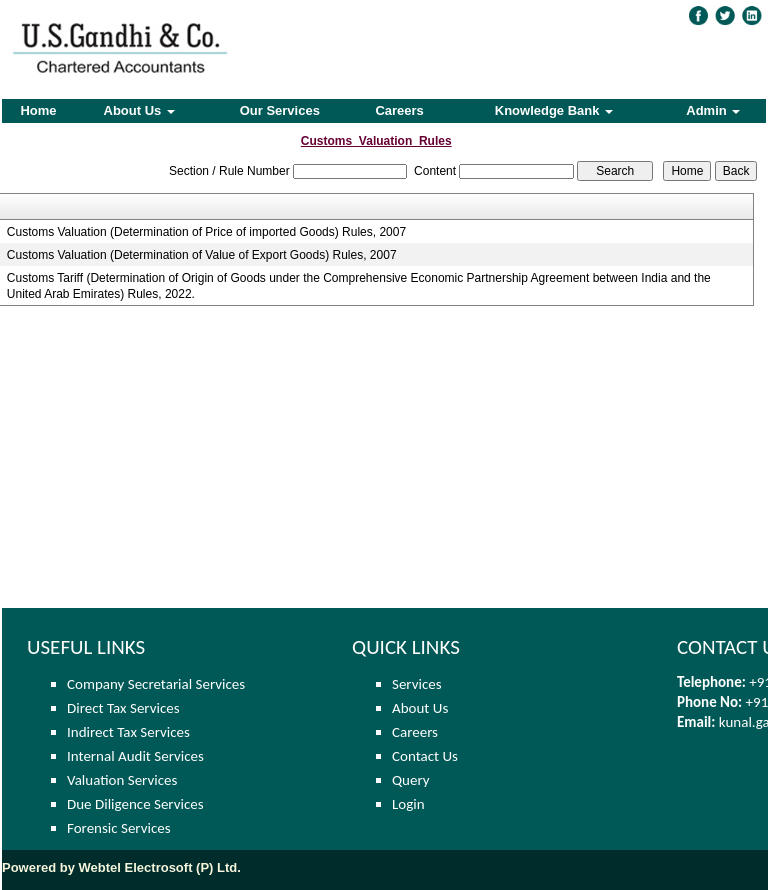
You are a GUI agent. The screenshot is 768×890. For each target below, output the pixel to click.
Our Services (280, 110)
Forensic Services (119, 828)
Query (411, 780)
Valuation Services (122, 780)
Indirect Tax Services (128, 732)
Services (417, 684)
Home (38, 110)
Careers (399, 110)
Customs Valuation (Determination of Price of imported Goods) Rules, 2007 (206, 232)
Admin (713, 110)
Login (408, 804)
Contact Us (425, 756)
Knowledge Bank (554, 110)
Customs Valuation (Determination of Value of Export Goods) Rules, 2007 (202, 255)
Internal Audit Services (135, 756)
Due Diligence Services (135, 804)
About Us (139, 110)
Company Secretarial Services (156, 684)
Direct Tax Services (123, 708)
